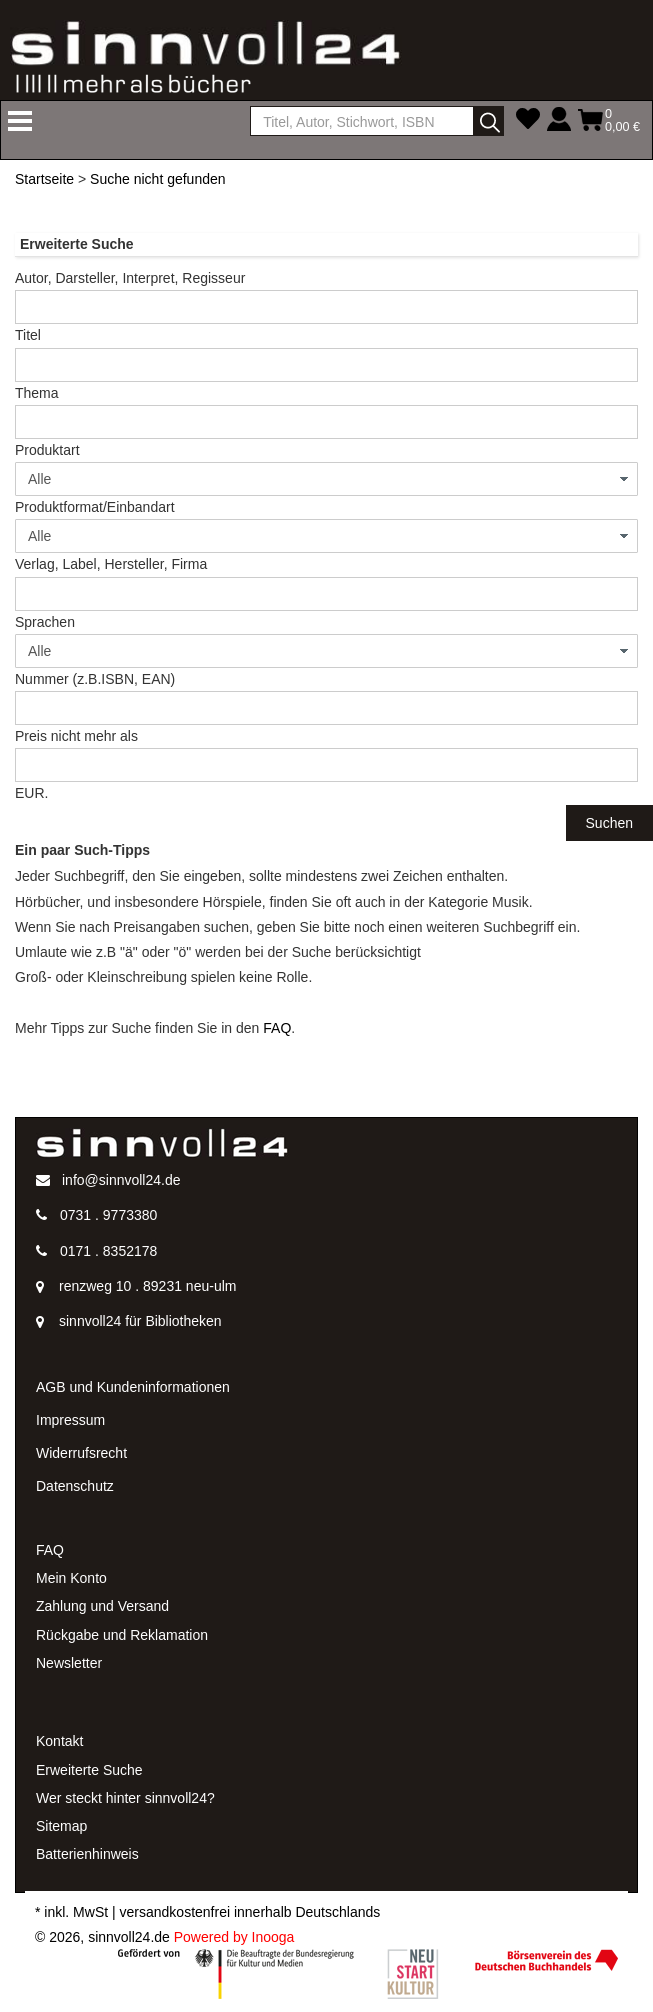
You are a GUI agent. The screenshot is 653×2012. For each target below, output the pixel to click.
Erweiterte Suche (89, 1770)
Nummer (95, 679)
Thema (37, 393)
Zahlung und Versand (102, 1606)
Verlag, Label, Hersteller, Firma (111, 564)
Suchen (609, 823)
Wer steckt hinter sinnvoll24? (125, 1798)
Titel (28, 335)
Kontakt (59, 1741)
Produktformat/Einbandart (95, 507)
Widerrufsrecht (81, 1453)
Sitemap (61, 1826)
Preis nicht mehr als (76, 736)
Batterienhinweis (87, 1854)
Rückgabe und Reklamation (122, 1635)
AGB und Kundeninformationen (133, 1387)
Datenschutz (75, 1486)
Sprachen (45, 622)
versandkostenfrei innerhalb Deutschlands (250, 1912)
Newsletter (69, 1663)
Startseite (44, 179)
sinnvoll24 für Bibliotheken (140, 1321)
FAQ (277, 1028)
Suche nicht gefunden (157, 179)
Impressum (70, 1420)
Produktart (47, 450)
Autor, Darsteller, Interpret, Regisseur (130, 278)
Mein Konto (71, 1578)
